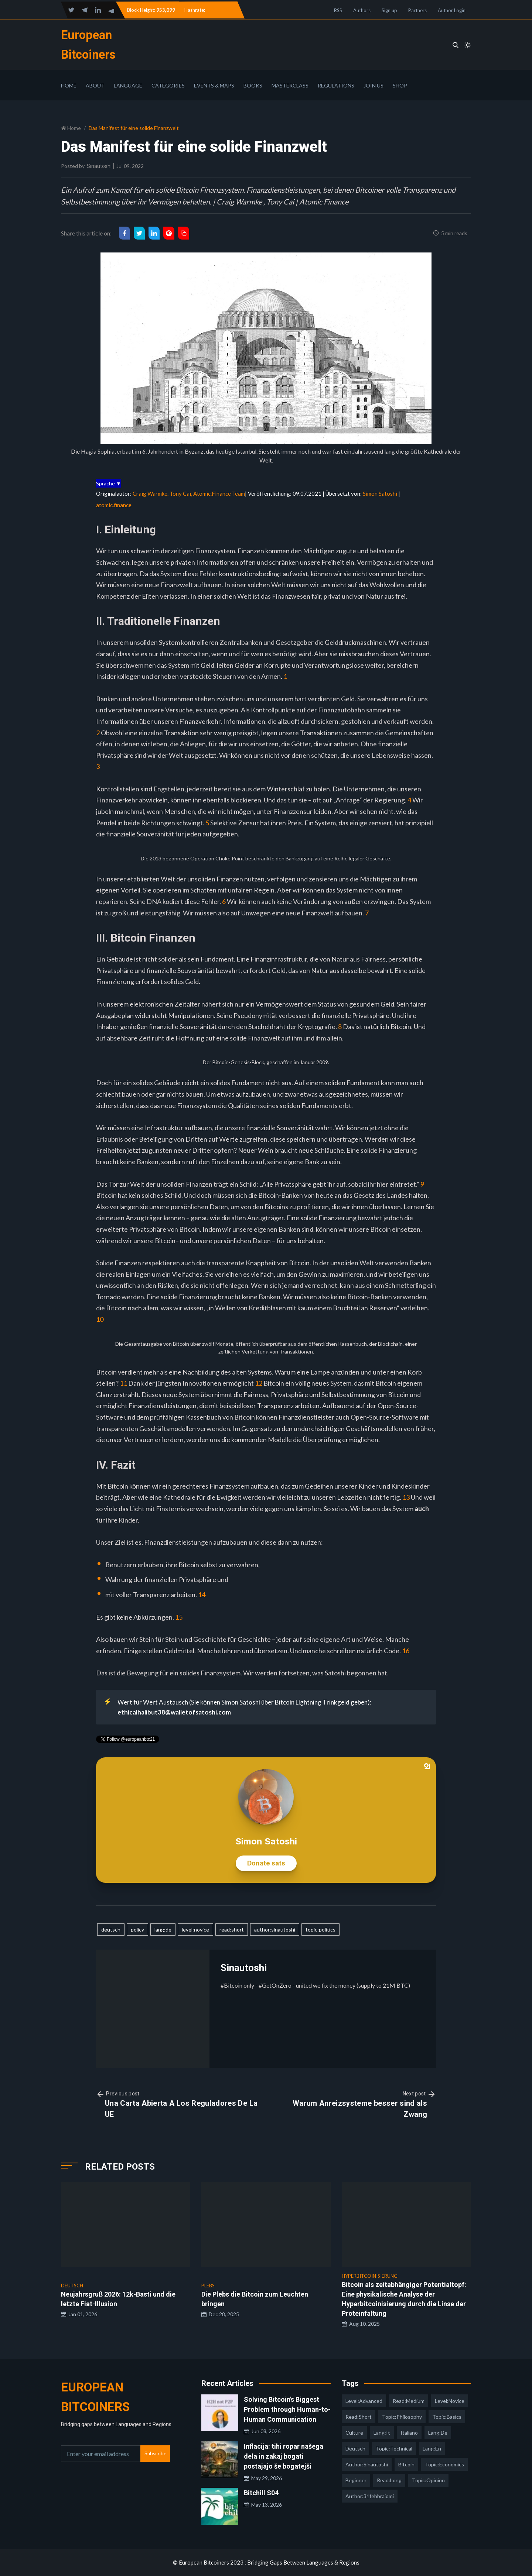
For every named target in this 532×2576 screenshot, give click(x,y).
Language (128, 85)
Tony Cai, (181, 493)
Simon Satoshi (380, 493)
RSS (338, 10)
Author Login (452, 10)
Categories (168, 85)
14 (201, 1594)
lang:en (432, 2448)
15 (179, 1617)
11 (123, 1383)
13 (406, 1497)
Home (68, 85)
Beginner (355, 2480)
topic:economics (444, 2464)
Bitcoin (406, 2464)
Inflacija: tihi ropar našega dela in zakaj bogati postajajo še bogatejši (283, 2456)
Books (252, 85)
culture (354, 2432)
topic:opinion (428, 2480)
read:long (389, 2480)
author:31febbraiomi (369, 2496)
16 (405, 1651)
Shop (400, 85)
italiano (409, 2432)
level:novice (195, 1929)
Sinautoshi (99, 166)
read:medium (408, 2401)
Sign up (389, 10)
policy (137, 1929)
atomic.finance (114, 505)
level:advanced (363, 2401)
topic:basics (446, 2417)
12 (258, 1383)
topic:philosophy (402, 2417)
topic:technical (394, 2448)
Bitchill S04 (261, 2493)
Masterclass (290, 85)
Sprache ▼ (108, 483)
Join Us (373, 85)
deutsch (110, 1929)
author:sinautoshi (274, 1929)
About (95, 85)
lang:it (382, 2432)
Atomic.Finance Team (219, 493)
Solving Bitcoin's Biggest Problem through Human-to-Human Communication (287, 2409)
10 (99, 1319)
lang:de (162, 1929)
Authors (362, 10)
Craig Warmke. (151, 493)
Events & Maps (214, 85)
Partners (417, 10)
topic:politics (320, 1929)
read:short (231, 1929)
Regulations (336, 85)
